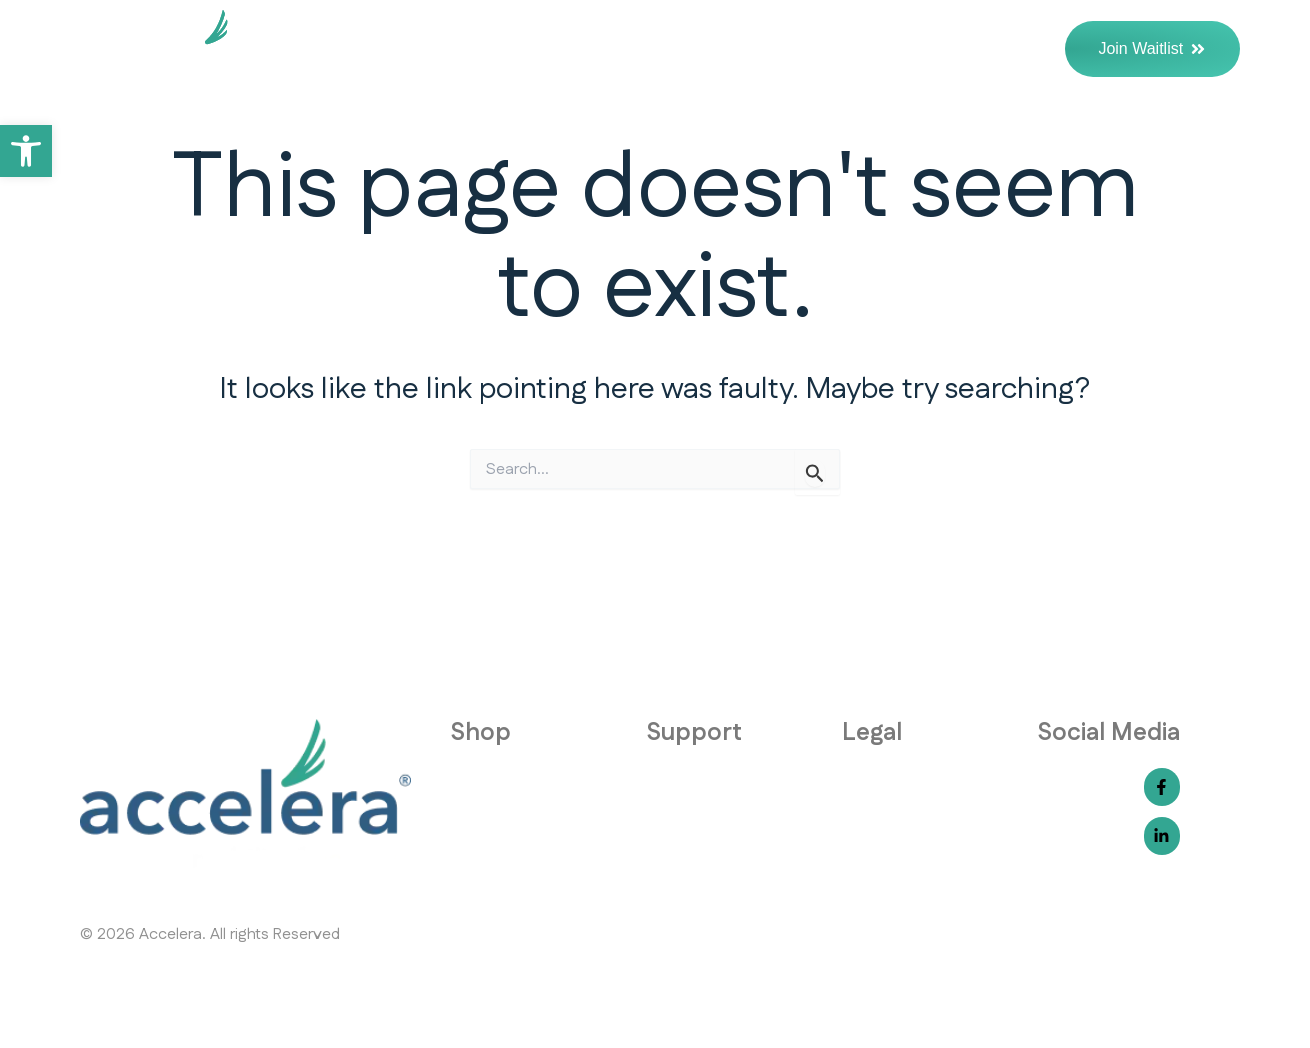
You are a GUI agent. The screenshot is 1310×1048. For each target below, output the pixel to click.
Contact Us (990, 49)
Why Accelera (616, 49)
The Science (855, 49)
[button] (26, 151)
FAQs (746, 49)
